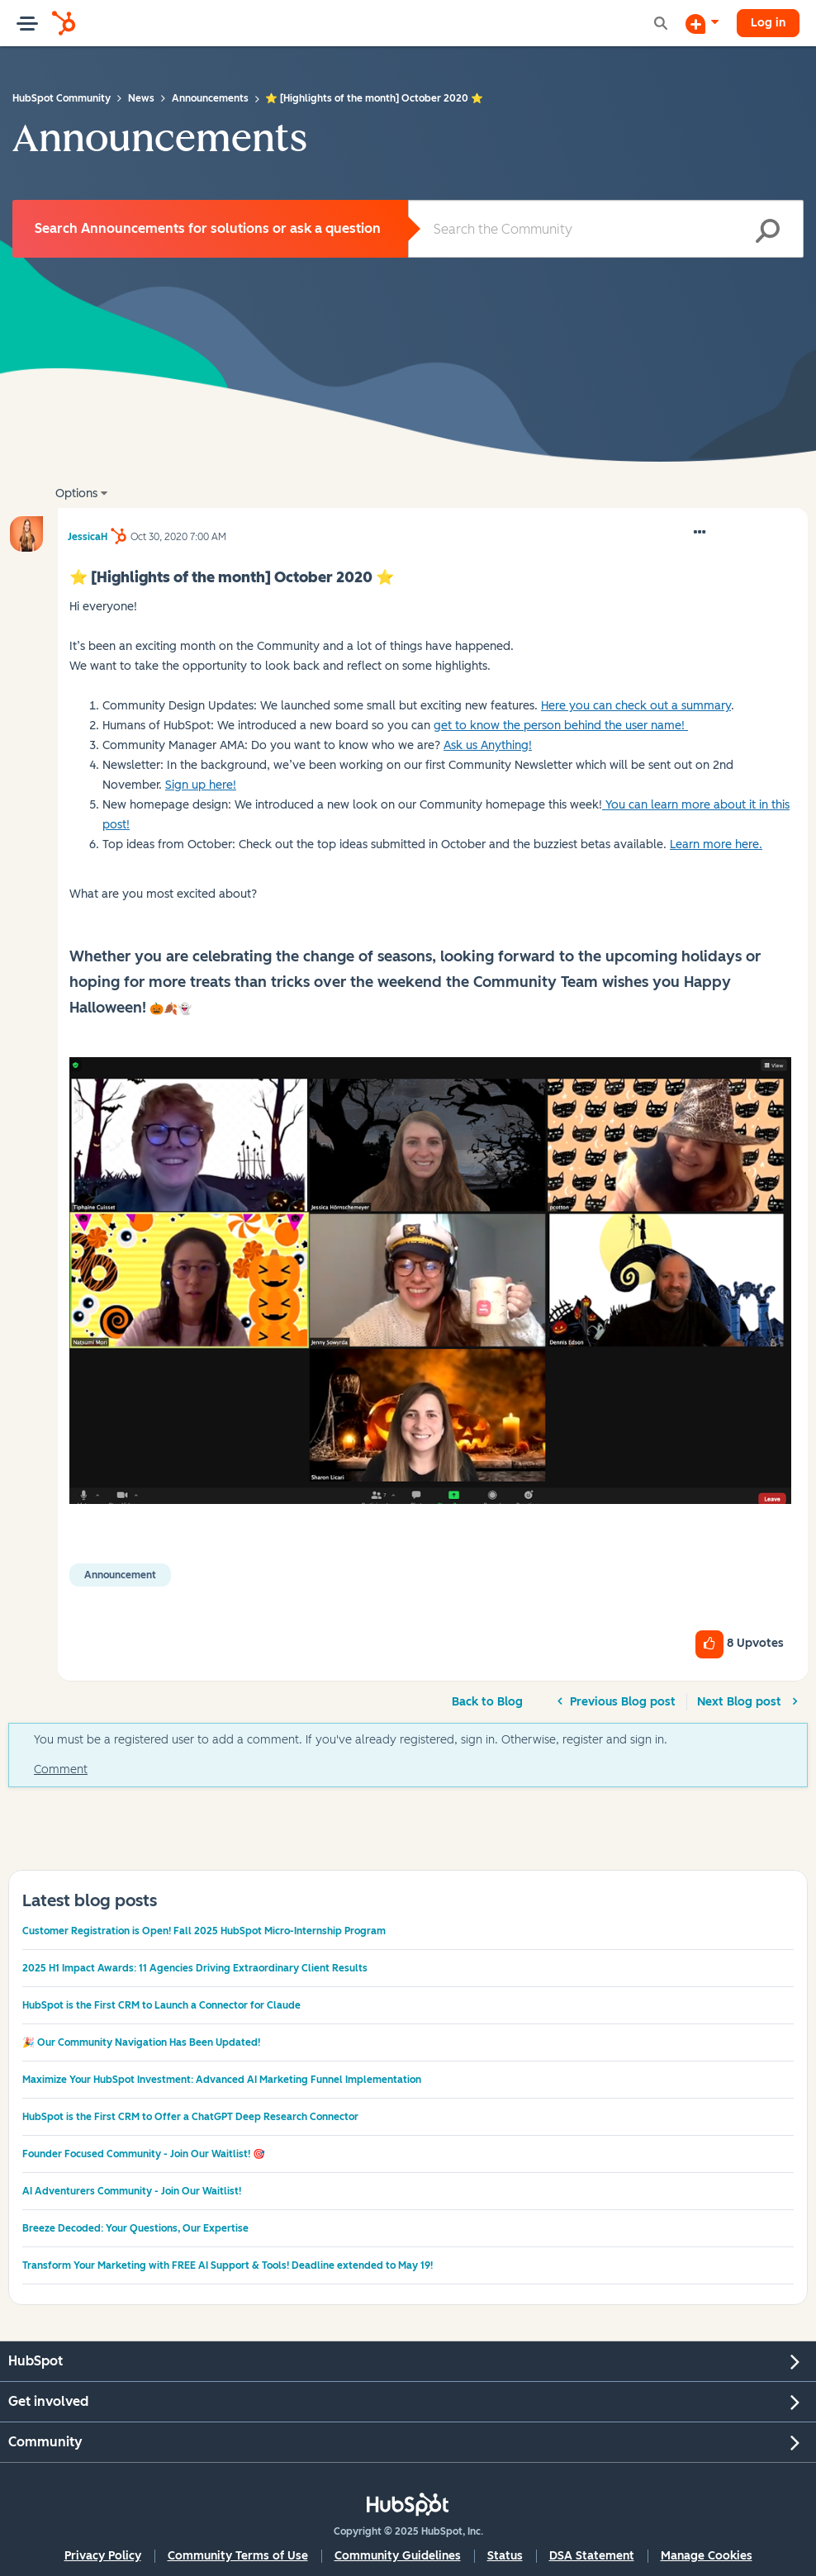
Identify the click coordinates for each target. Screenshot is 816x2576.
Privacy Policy (102, 2556)
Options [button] (76, 493)
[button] (699, 532)
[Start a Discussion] (702, 23)
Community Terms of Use (238, 2556)
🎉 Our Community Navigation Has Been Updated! (141, 2042)
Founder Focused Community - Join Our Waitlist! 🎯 (143, 2154)
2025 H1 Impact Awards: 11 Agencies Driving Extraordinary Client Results (195, 1968)
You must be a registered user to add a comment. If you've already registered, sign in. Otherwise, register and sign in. (350, 1740)
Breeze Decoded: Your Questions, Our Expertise (135, 2228)
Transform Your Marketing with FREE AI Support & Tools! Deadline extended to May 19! (227, 2265)
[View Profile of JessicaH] (87, 534)
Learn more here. (716, 844)
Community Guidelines (397, 2556)
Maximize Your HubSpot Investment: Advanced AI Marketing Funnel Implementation (221, 2079)
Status (505, 2556)
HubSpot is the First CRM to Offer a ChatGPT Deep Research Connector (190, 2117)
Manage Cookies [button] (706, 2556)
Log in (768, 23)
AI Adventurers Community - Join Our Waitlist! (131, 2191)
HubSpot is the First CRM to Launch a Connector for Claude (161, 2005)
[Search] (606, 229)
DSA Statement (591, 2556)
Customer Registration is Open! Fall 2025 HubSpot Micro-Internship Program (204, 1931)
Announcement (120, 1575)
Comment (61, 1769)
